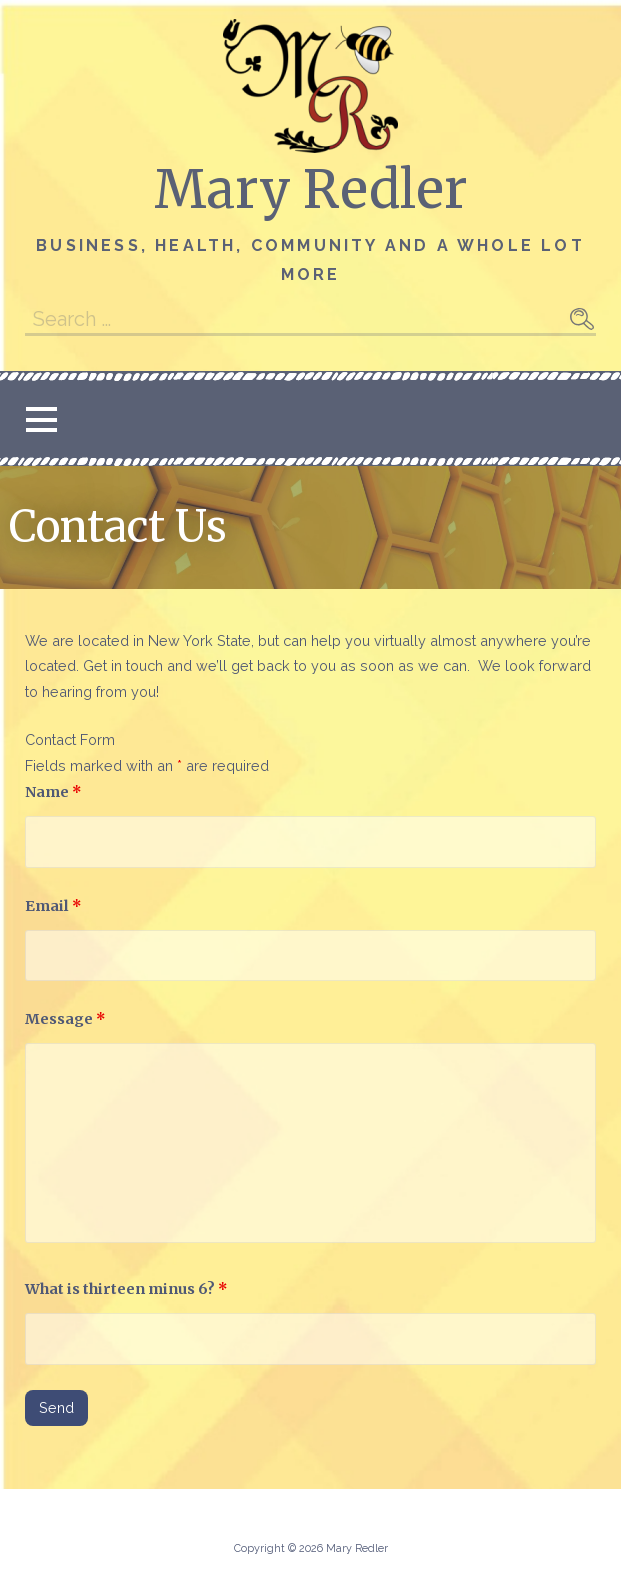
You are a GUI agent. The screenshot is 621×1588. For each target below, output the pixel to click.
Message (65, 1019)
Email (53, 906)
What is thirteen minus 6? (126, 1289)
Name (53, 792)
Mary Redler (310, 189)
